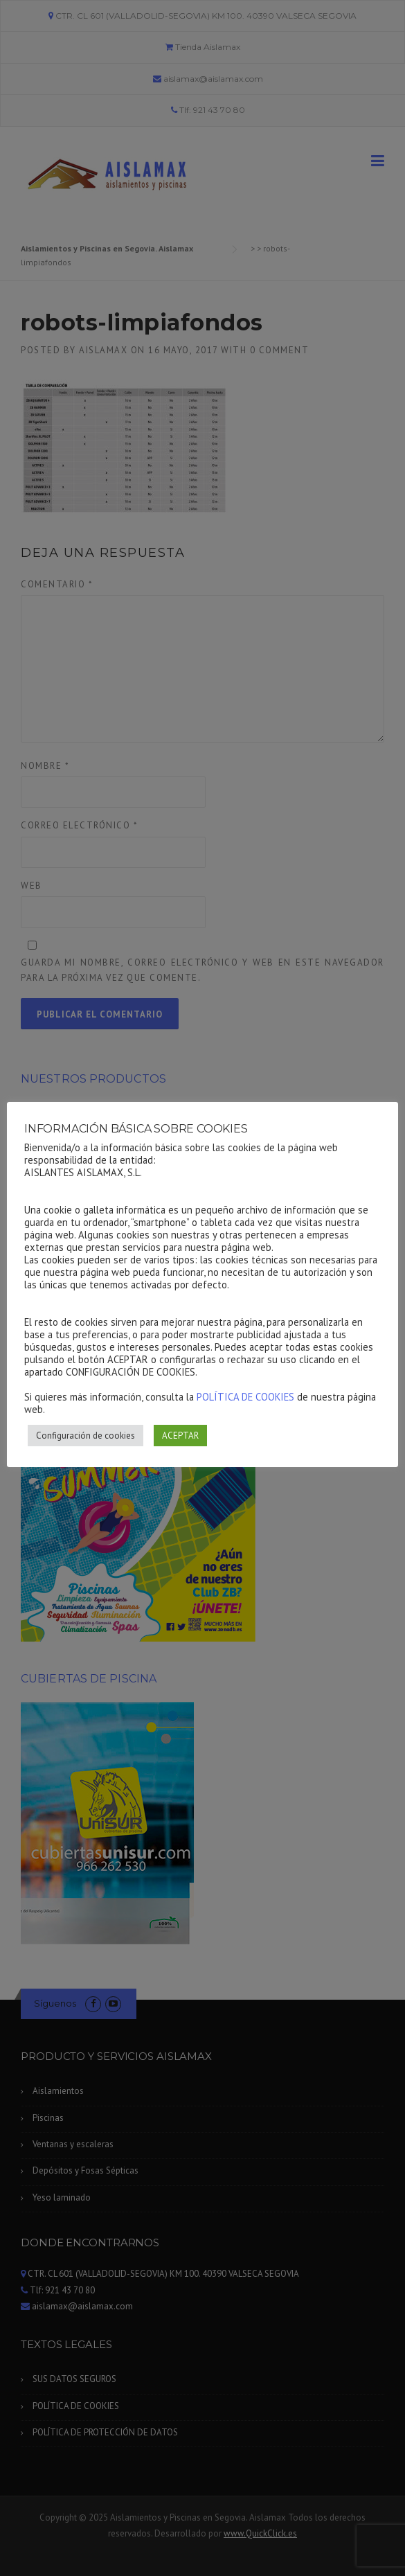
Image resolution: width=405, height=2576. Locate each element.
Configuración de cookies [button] (85, 1435)
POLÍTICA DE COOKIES (245, 1396)
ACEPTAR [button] (180, 1435)
